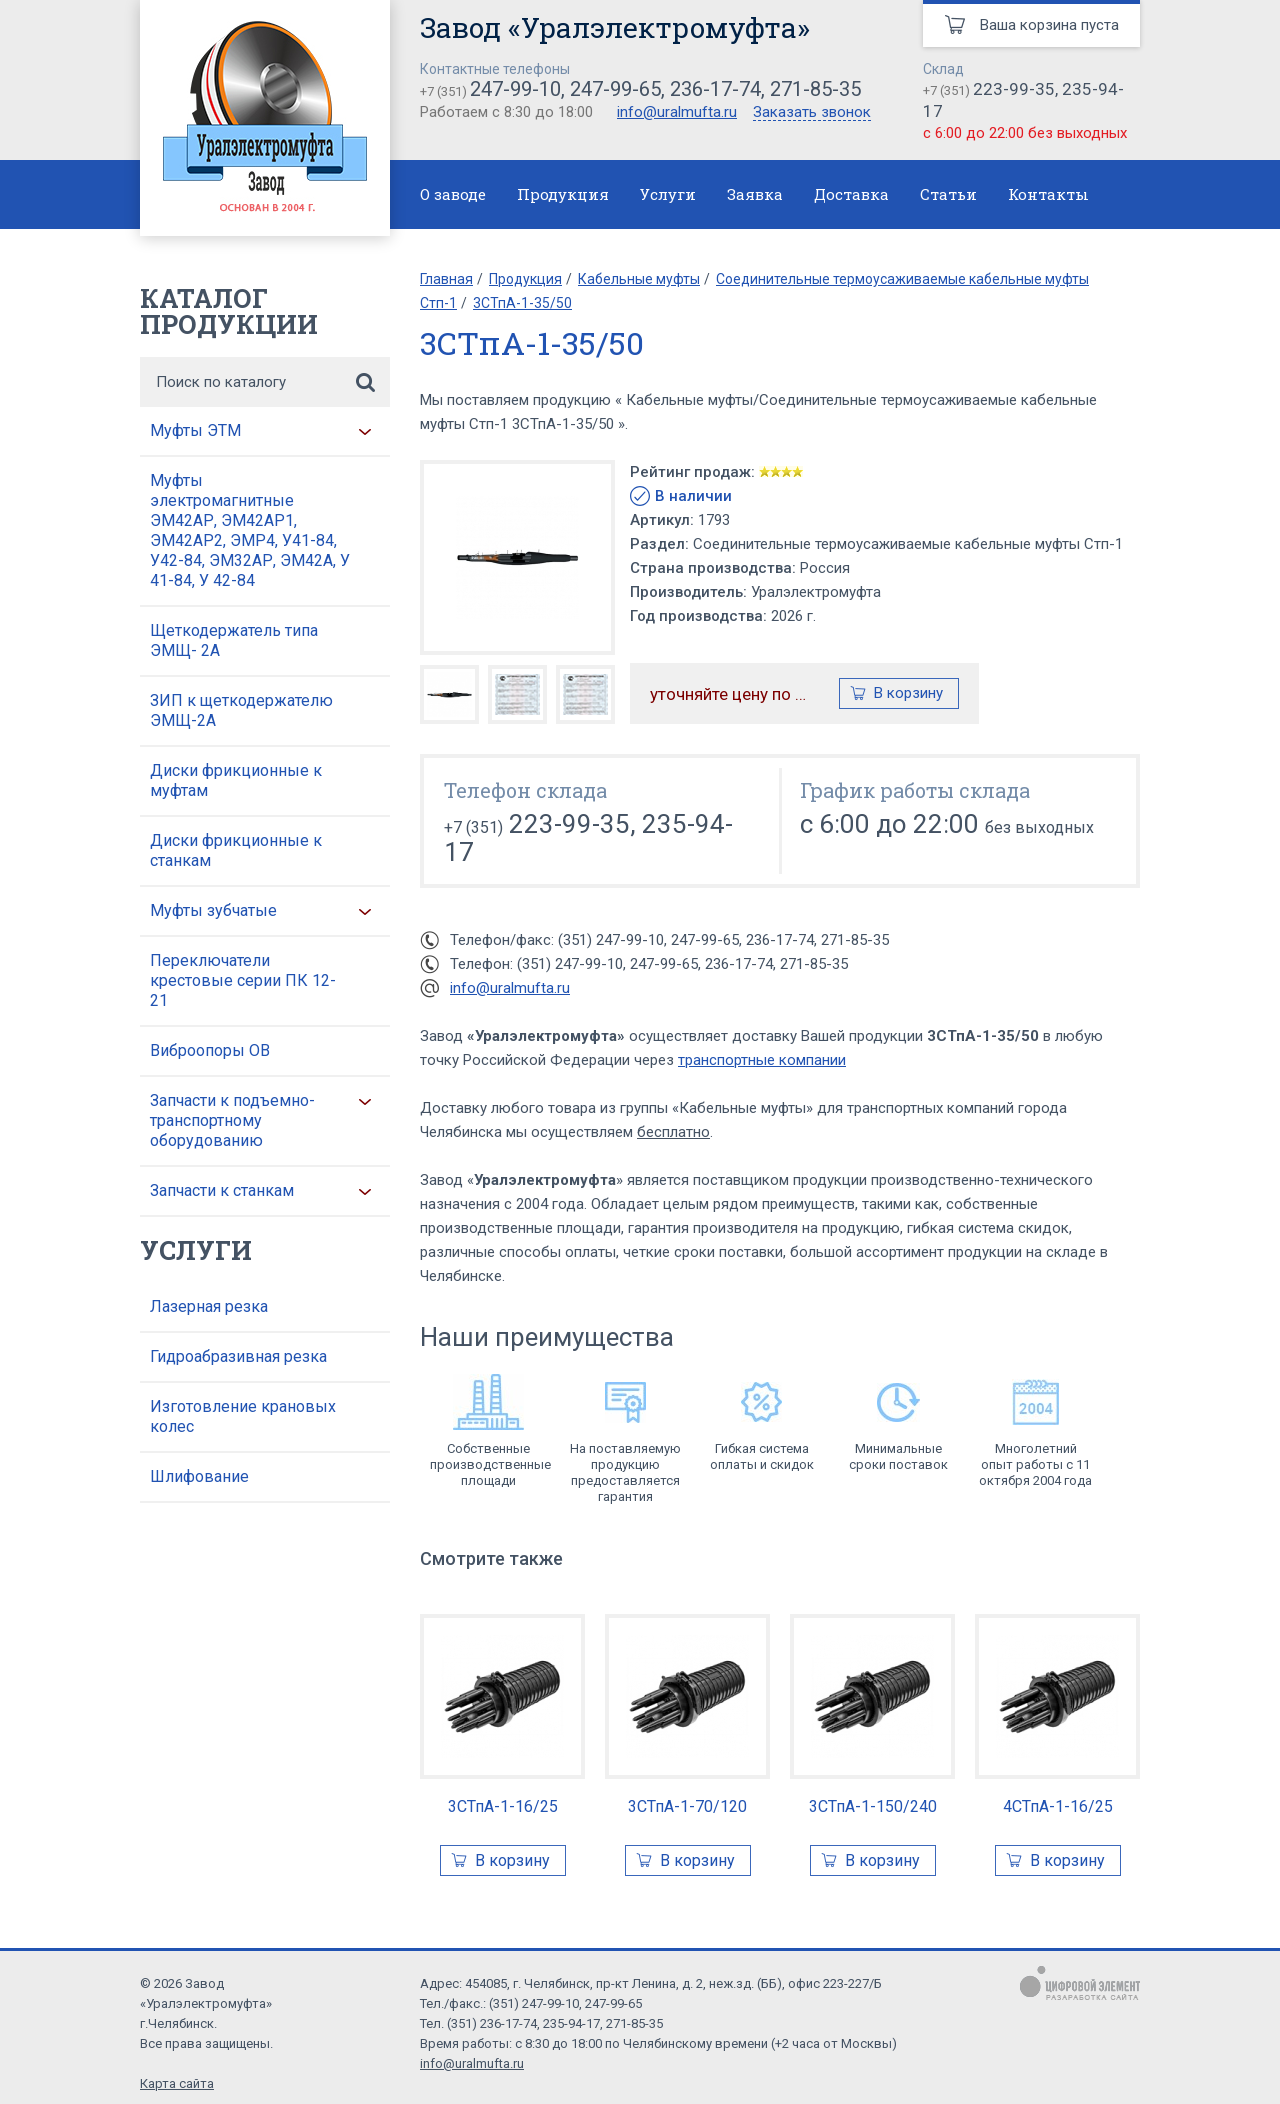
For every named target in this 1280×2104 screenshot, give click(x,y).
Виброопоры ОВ (210, 1050)
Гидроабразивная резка (238, 1356)
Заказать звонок (812, 113)
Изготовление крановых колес (243, 1416)
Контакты (1048, 194)
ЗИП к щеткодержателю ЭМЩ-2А (241, 710)
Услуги (668, 194)
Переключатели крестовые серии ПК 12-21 (243, 980)
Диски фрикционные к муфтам (236, 780)
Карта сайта (177, 2083)
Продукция (563, 194)
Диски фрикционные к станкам (236, 850)
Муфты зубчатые (213, 910)
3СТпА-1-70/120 (687, 1806)
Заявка (755, 194)
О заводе (453, 194)
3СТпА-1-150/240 (873, 1806)
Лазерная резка (209, 1306)
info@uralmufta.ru (677, 112)
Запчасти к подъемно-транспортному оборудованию (232, 1120)
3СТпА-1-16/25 (503, 1806)
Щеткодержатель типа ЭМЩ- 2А (234, 640)
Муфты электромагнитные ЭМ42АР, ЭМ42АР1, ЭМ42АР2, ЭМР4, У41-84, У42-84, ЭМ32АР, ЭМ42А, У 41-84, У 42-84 (250, 530)
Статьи (948, 194)
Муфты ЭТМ (195, 430)
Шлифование (199, 1476)
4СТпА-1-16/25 (1058, 1806)
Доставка (851, 194)
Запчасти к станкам (222, 1190)
